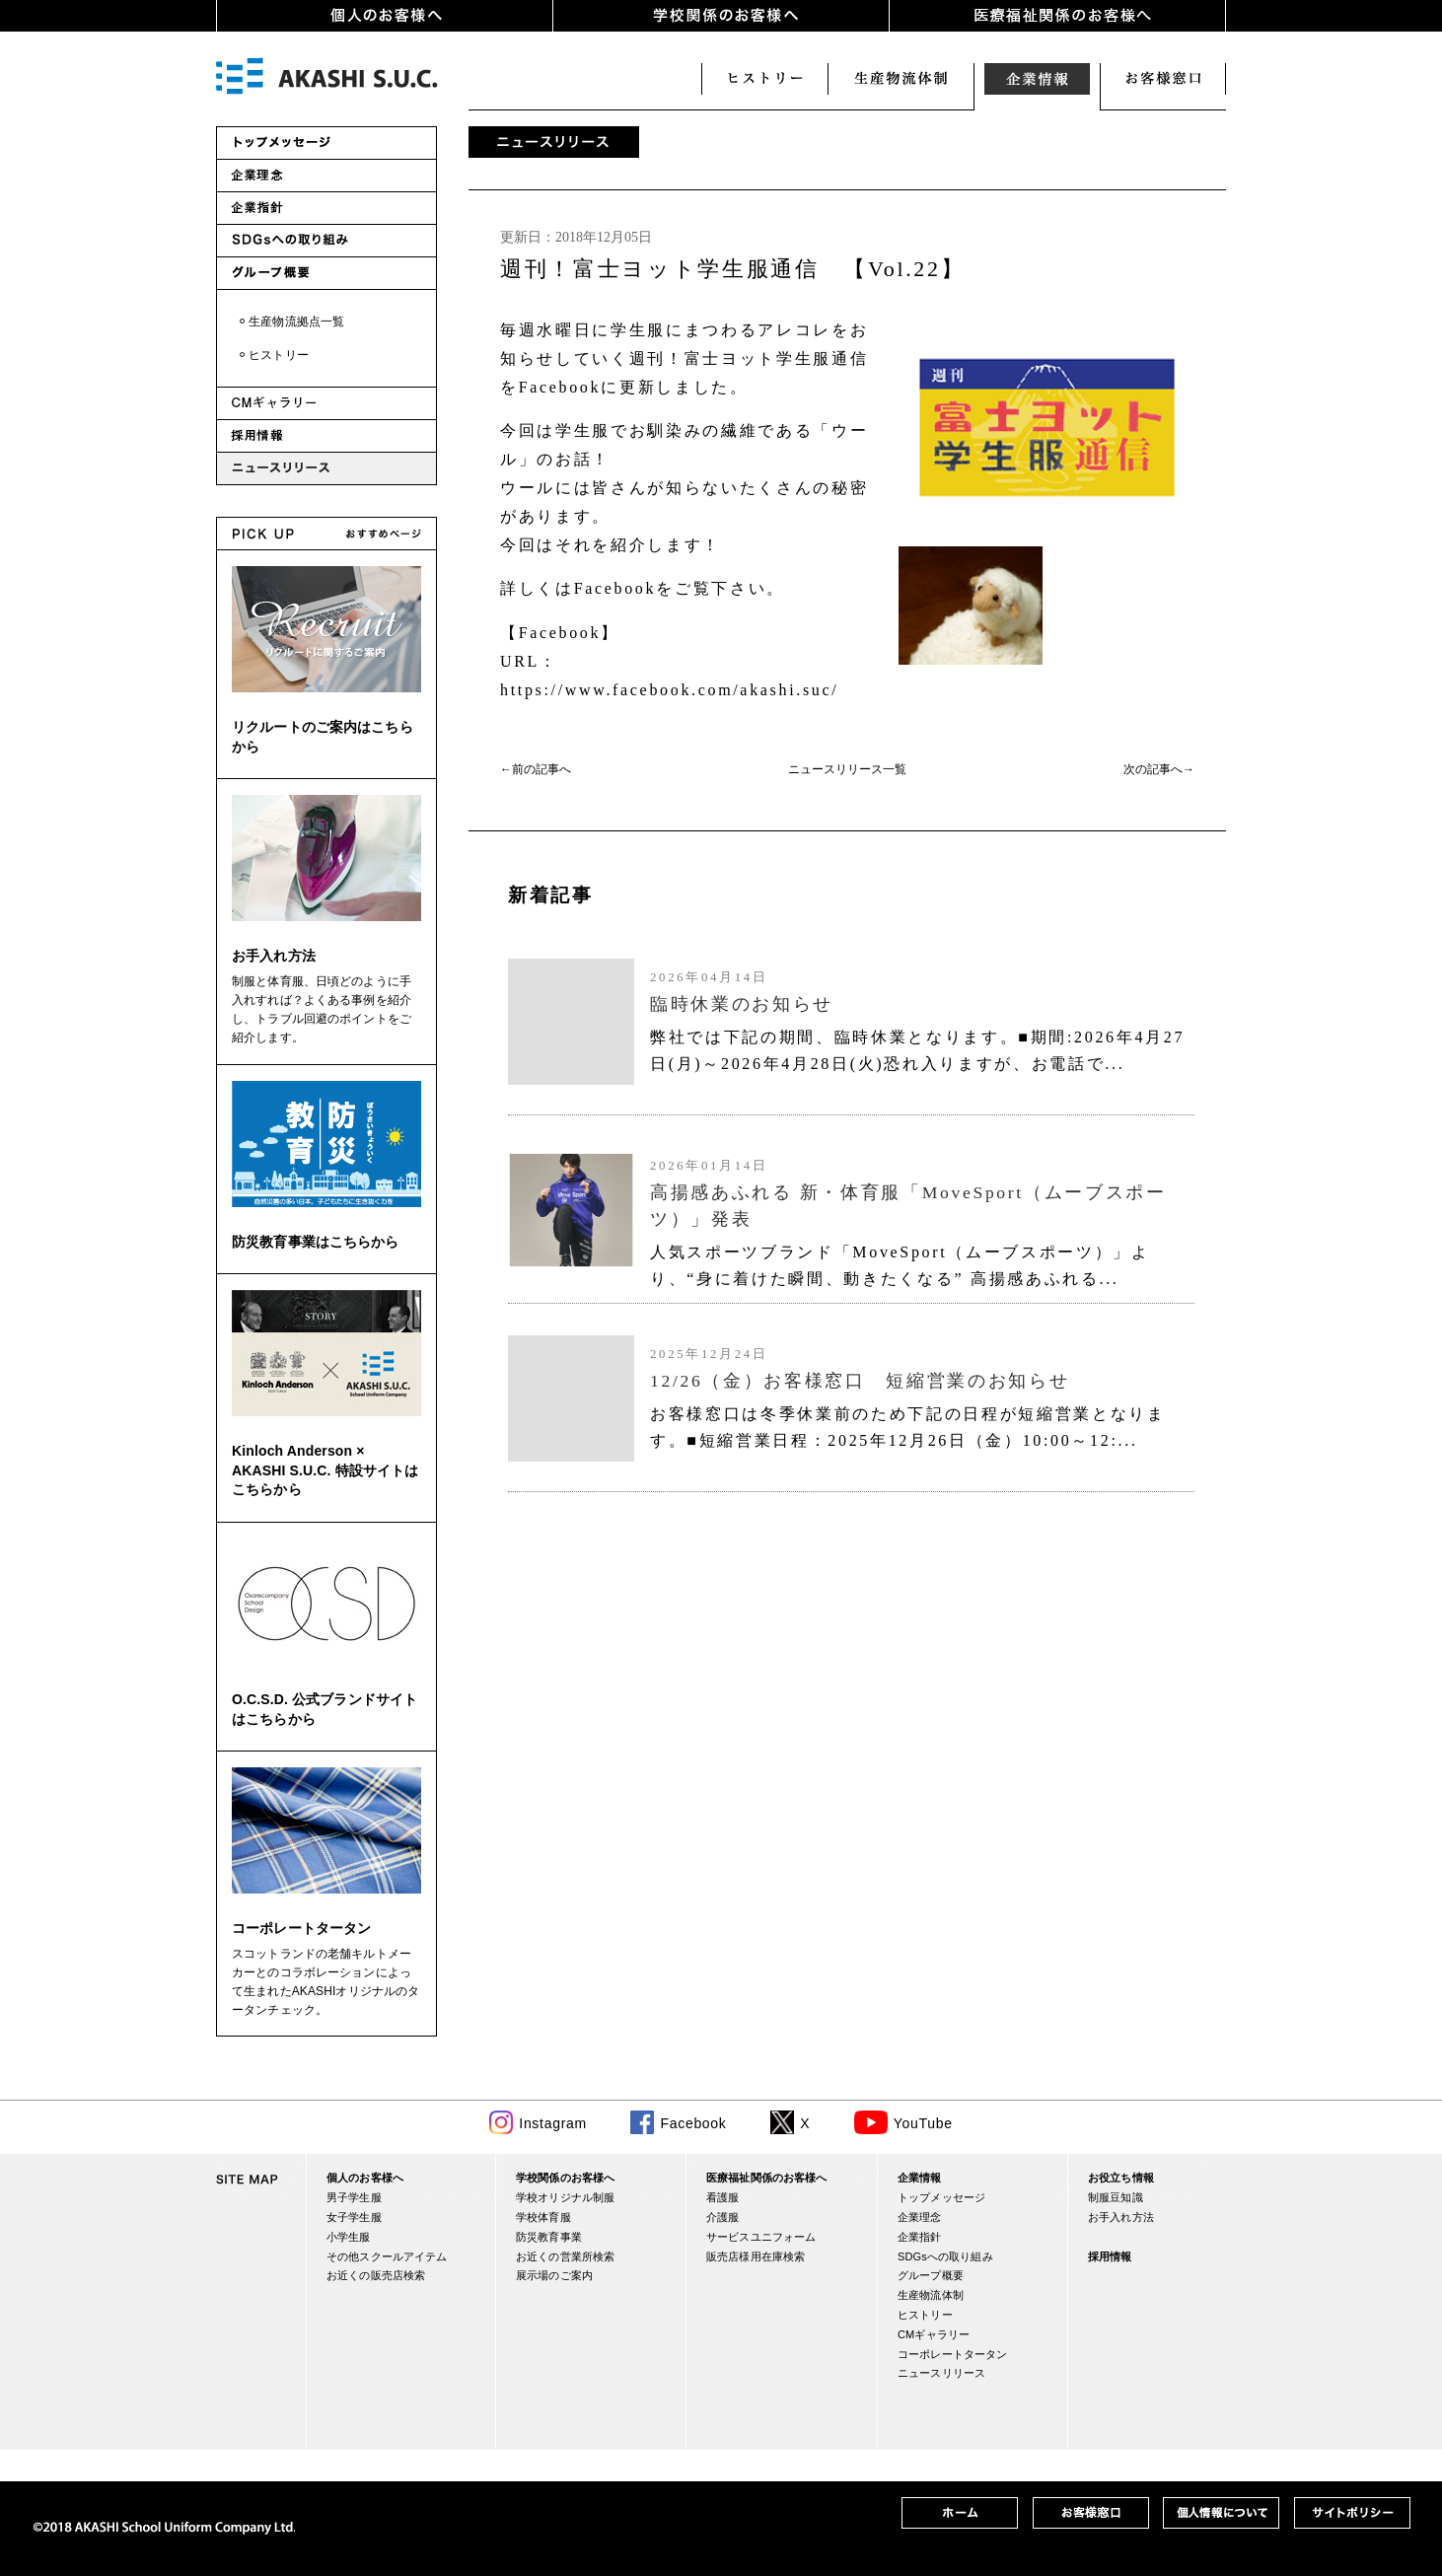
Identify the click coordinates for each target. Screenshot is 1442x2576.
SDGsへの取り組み (945, 2256)
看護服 (722, 2197)
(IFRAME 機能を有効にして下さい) (847, 1181)
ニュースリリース (941, 2373)
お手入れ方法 (274, 956)
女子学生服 (354, 2217)
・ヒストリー (273, 355)
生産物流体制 (931, 2295)
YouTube (923, 2123)
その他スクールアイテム (386, 2256)
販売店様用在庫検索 (755, 2256)
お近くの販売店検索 (375, 2275)
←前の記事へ (535, 769)
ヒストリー (764, 79)
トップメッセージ (941, 2197)
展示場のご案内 (554, 2275)
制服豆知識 (1115, 2197)
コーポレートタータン (301, 1928)
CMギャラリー (934, 2334)
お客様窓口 (1163, 79)
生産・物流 (900, 79)
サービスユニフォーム (761, 2237)
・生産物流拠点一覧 (290, 321)
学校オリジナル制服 (565, 2197)
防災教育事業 (549, 2237)
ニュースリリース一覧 (847, 769)
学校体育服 (543, 2217)
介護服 (722, 2217)
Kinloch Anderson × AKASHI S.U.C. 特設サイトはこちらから (325, 1470)
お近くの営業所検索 (565, 2256)
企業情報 (1036, 79)
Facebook (693, 2123)
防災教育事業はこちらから (315, 1242)
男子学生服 (354, 2197)
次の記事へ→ (1158, 769)
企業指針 (920, 2237)
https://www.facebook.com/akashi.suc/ (669, 689)
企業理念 (920, 2217)
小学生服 (348, 2237)
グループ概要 (931, 2275)
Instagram (553, 2123)
